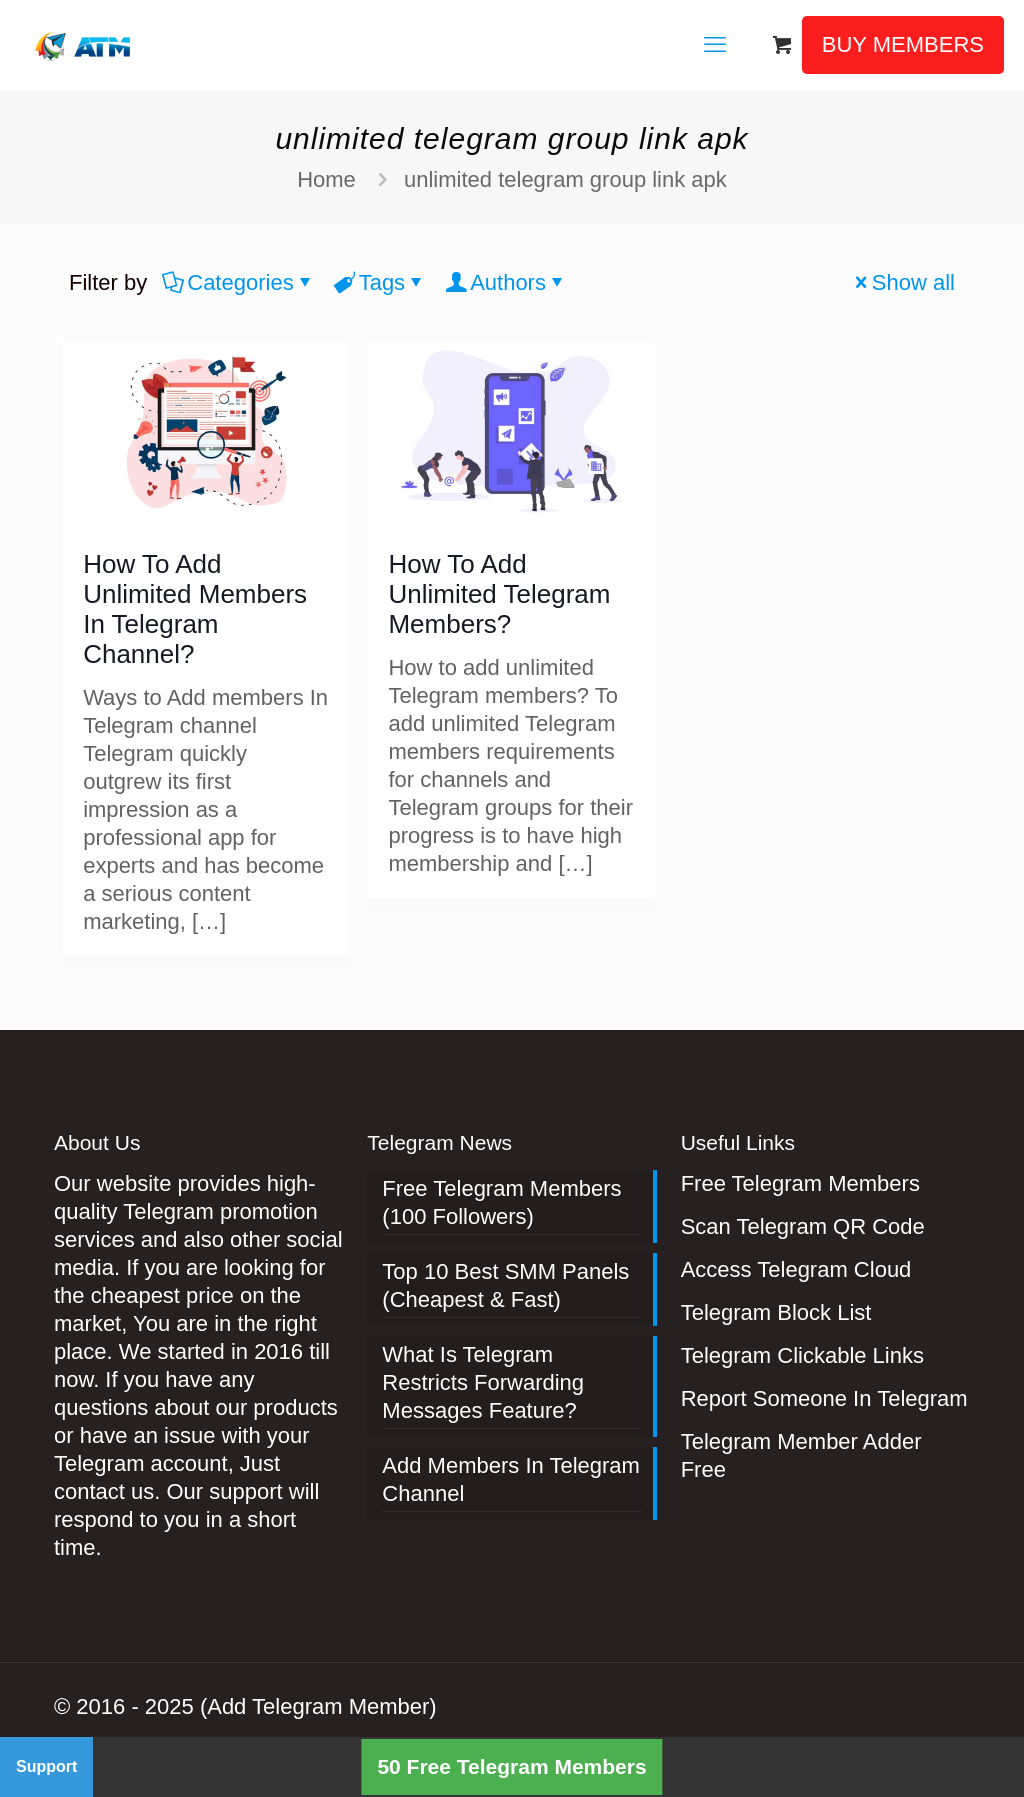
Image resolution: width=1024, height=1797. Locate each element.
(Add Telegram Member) (318, 1706)
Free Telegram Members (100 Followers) (501, 1202)
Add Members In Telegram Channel (511, 1479)
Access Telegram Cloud (796, 1269)
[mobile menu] (715, 45)
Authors (506, 282)
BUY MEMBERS (903, 44)
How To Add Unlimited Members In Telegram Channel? (195, 609)
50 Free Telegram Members (511, 1766)
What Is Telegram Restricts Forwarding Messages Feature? (483, 1382)
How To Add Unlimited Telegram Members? (499, 594)
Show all (902, 282)
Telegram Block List (776, 1312)
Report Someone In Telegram (824, 1398)
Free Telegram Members (800, 1183)
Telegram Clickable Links (802, 1355)
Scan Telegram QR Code (803, 1226)
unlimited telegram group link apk (565, 179)
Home (326, 179)
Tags (380, 282)
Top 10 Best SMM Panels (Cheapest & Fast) (505, 1285)
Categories (238, 282)
